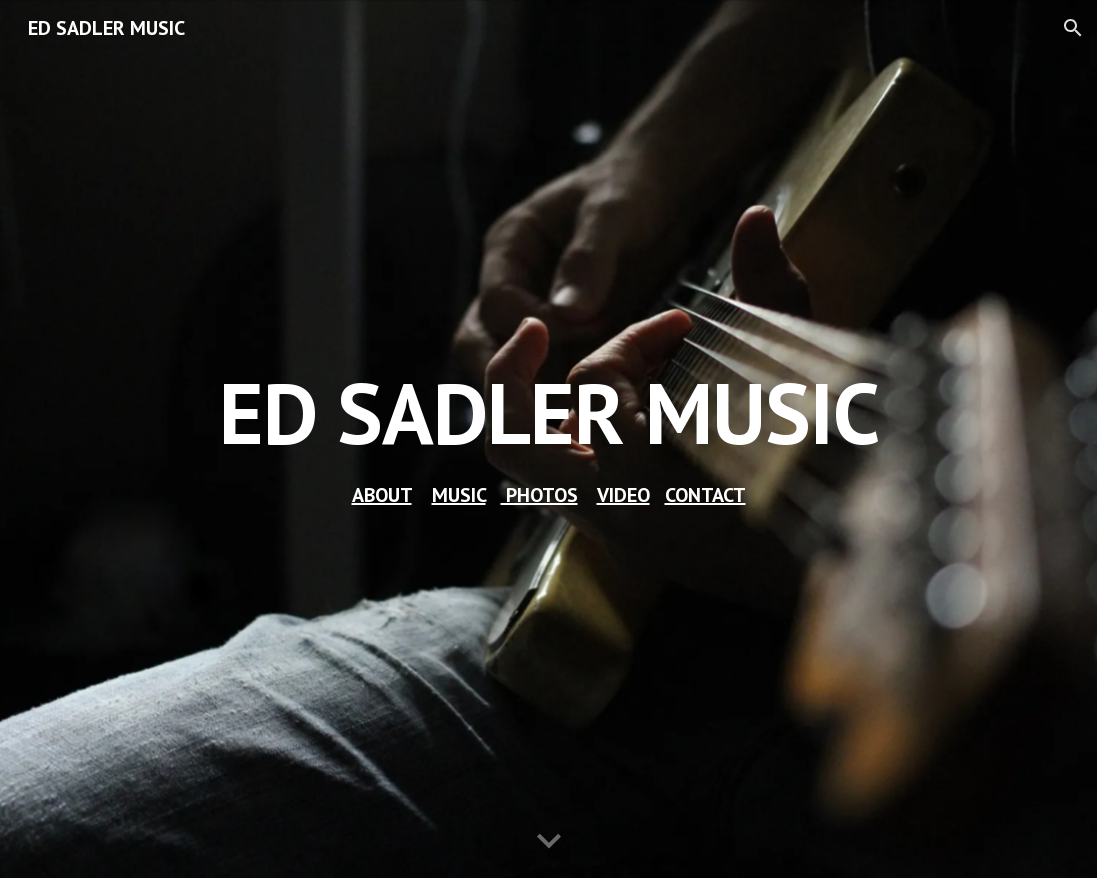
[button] (1073, 28)
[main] (549, 412)
